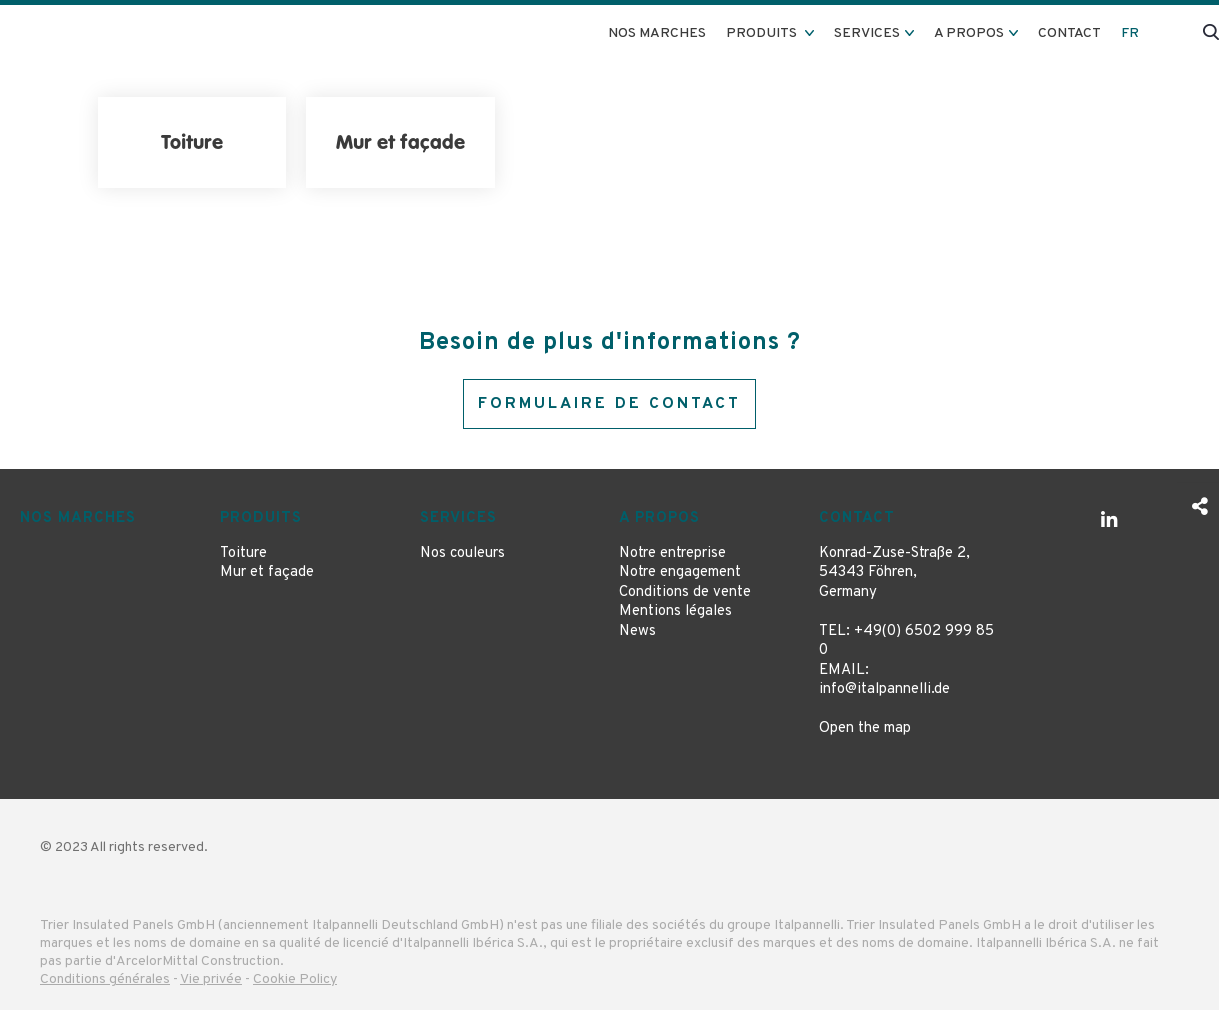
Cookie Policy (295, 982)
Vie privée (211, 982)
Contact (1069, 33)
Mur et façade (267, 575)
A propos (659, 521)
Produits (261, 521)
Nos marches (657, 33)
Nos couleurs (462, 555)
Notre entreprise (672, 555)
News (637, 633)
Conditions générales (105, 982)
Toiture (243, 555)
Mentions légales (675, 614)
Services (458, 521)
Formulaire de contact (609, 405)
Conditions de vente (685, 594)
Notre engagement (680, 575)
